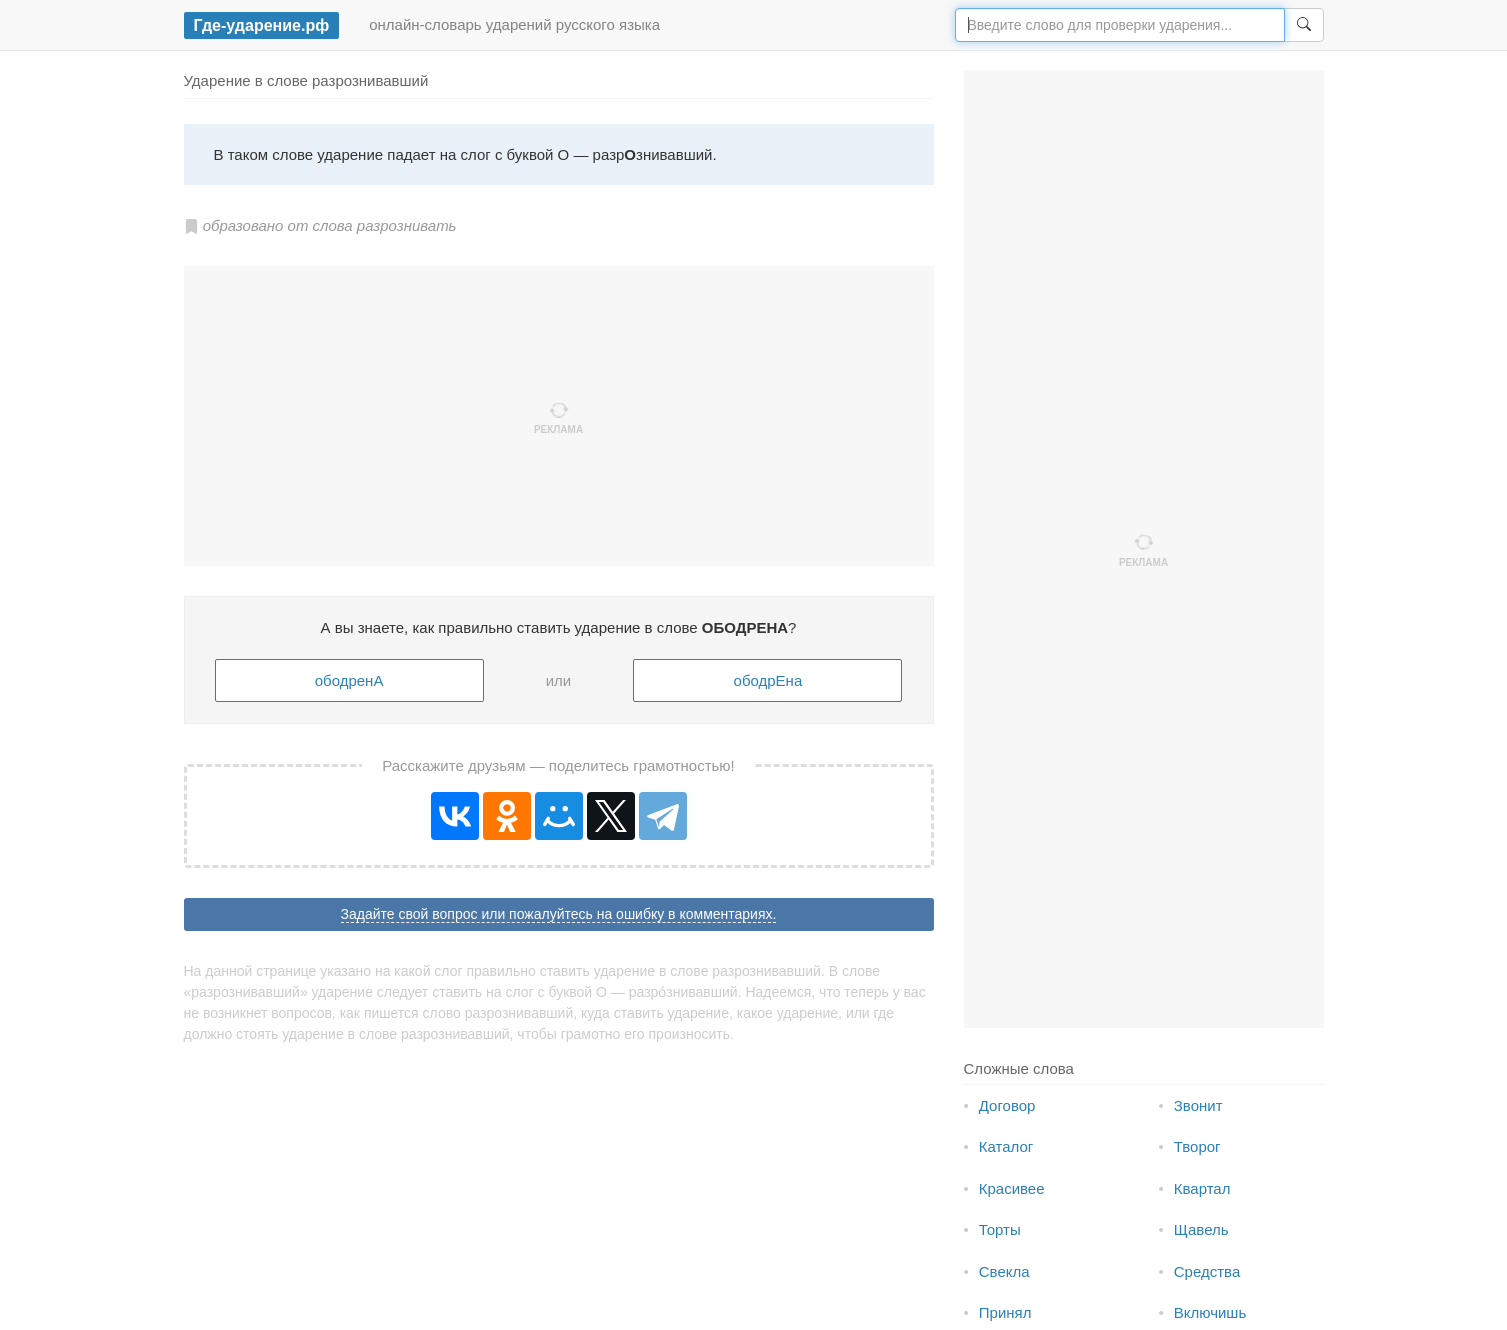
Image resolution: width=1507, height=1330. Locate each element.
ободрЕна (768, 680)
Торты (1000, 1229)
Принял (1005, 1312)
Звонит (1198, 1105)
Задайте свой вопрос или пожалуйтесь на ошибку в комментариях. (559, 914)
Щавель (1201, 1229)
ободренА (349, 680)
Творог (1197, 1146)
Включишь (1210, 1312)
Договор (1007, 1105)
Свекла (1004, 1271)
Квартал (1202, 1188)
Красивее (1012, 1188)
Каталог (1006, 1146)
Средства (1207, 1271)
